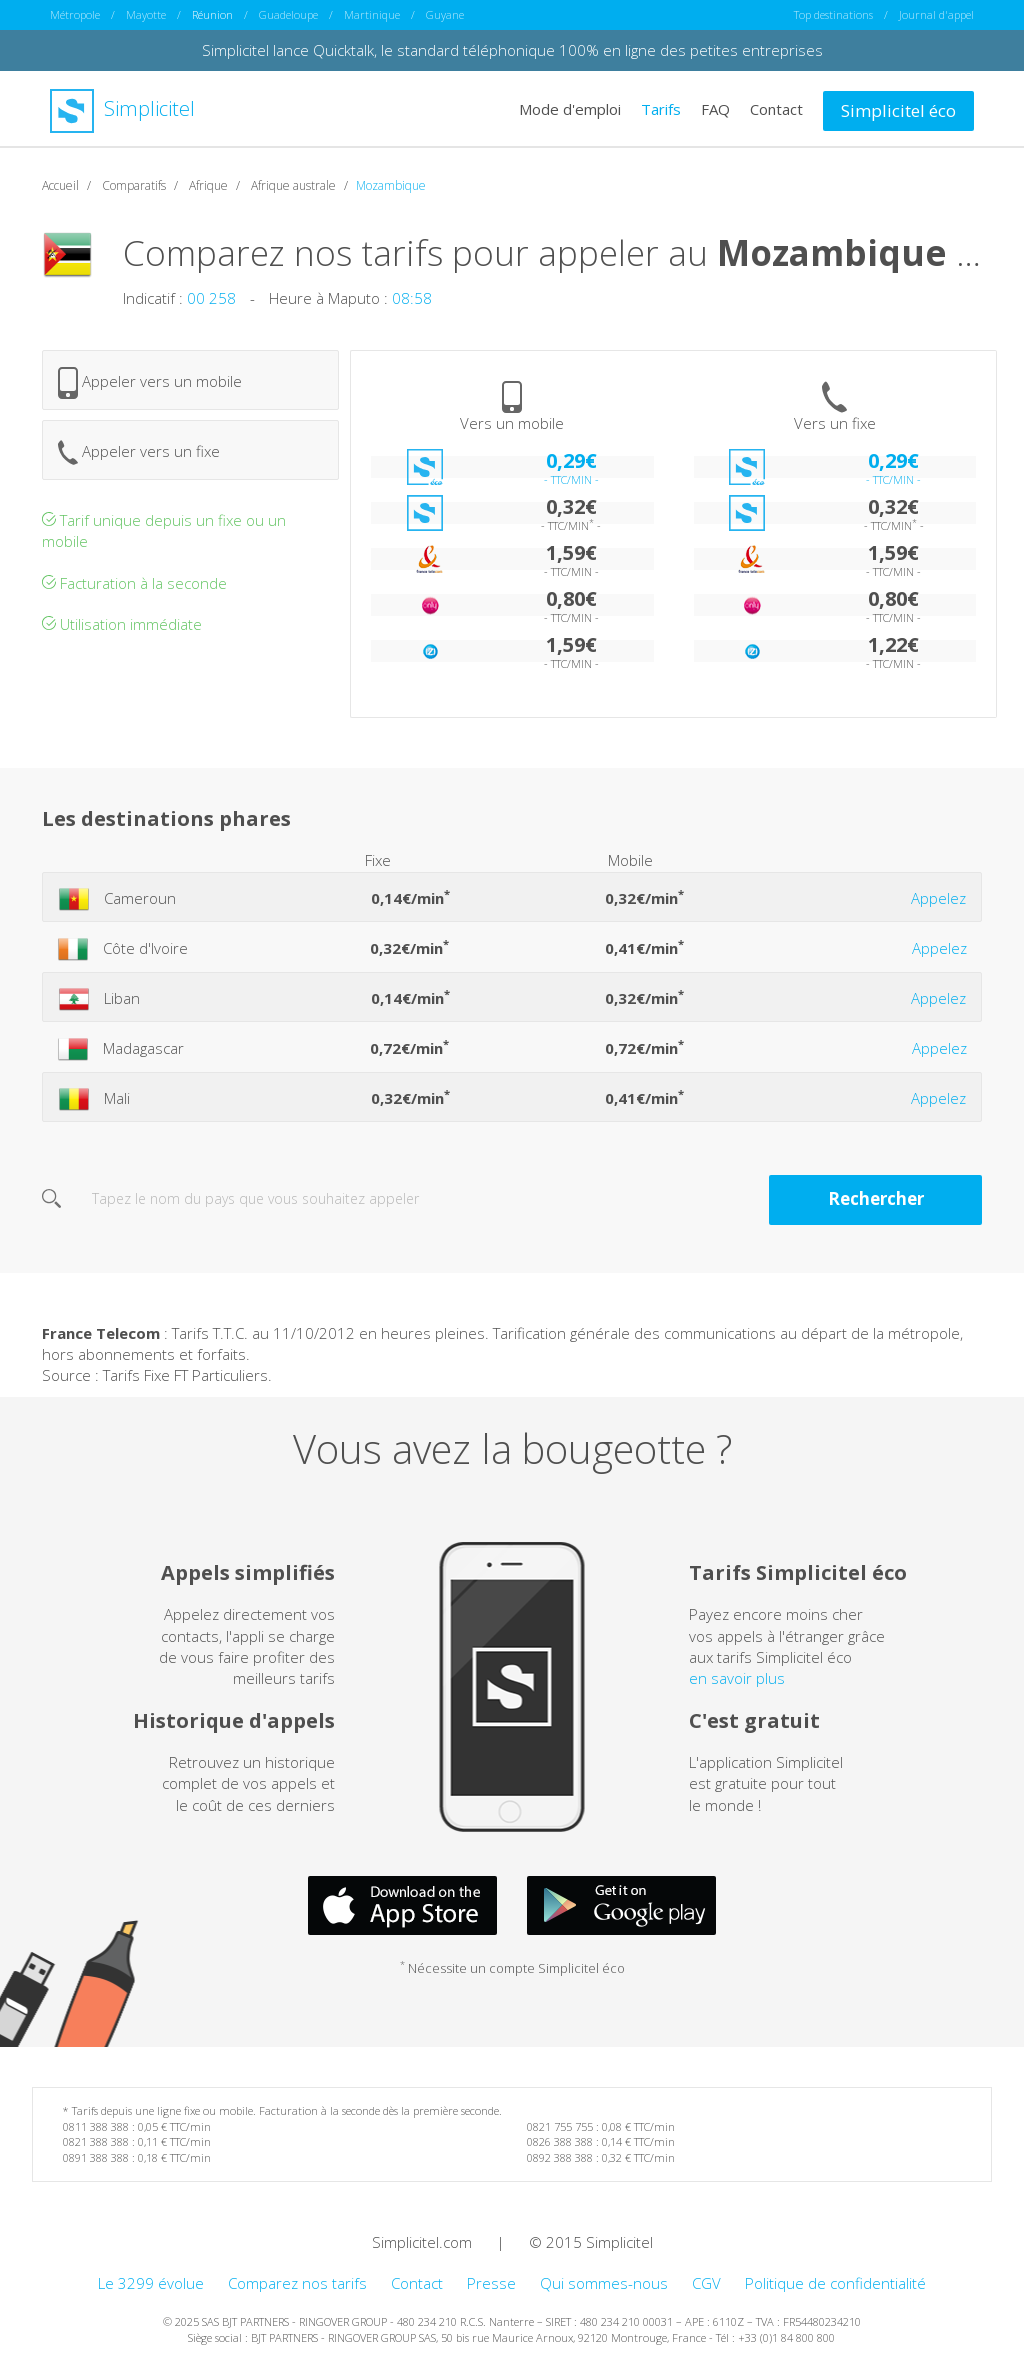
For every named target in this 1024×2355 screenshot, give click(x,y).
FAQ (715, 108)
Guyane (445, 14)
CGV (706, 2282)
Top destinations (833, 14)
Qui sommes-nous (604, 2282)
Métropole (75, 14)
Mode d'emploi (570, 108)
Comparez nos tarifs (297, 2282)
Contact (776, 108)
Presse (491, 2282)
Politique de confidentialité (835, 2282)
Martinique (372, 14)
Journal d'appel (936, 14)
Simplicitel (122, 108)
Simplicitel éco (898, 109)
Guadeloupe (288, 14)
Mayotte (146, 14)
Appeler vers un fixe (139, 451)
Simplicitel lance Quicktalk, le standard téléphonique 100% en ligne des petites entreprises (512, 50)
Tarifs (661, 108)
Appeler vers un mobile (150, 382)
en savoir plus (737, 1678)
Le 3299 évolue (151, 2282)
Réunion (212, 14)
